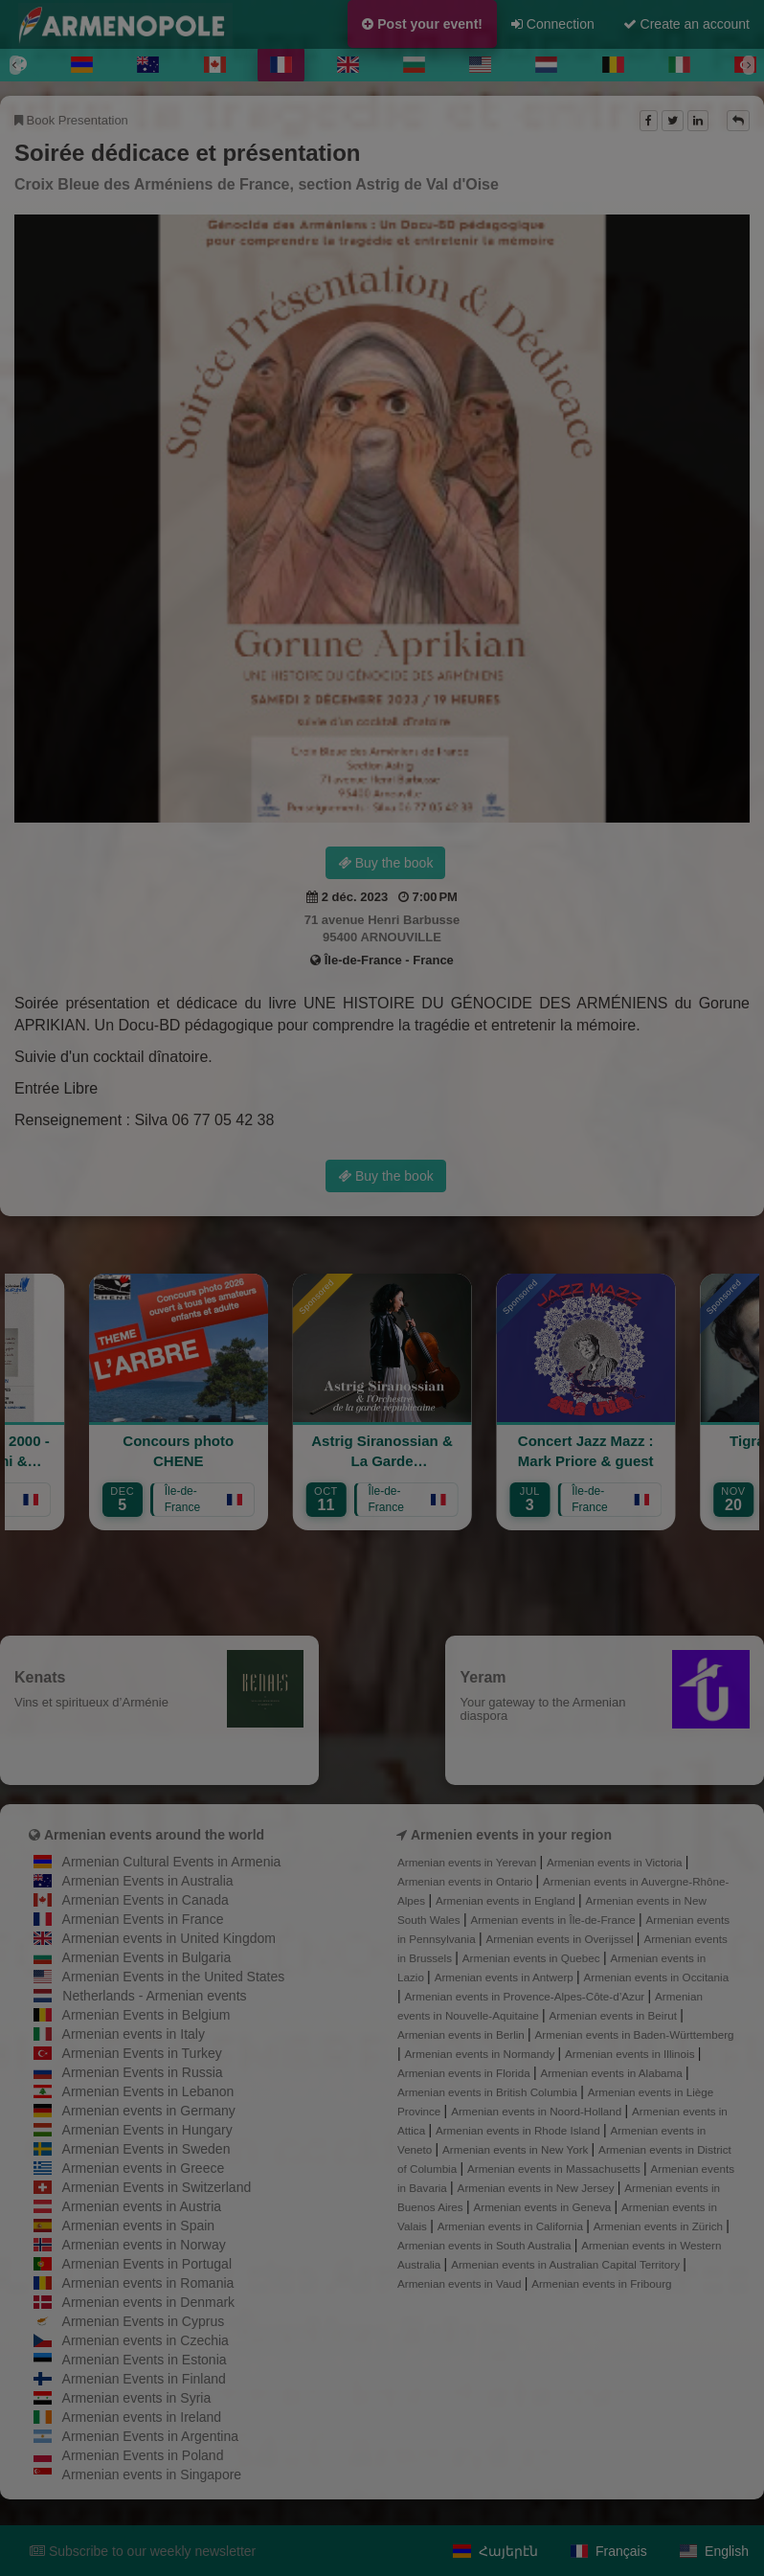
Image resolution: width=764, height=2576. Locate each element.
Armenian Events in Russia (142, 2072)
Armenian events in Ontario (466, 1881)
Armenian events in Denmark (149, 2302)
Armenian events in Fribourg (601, 2283)
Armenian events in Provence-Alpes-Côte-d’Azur (526, 1996)
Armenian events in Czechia (145, 2340)
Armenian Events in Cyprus (143, 2321)
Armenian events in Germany (149, 2110)
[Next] (748, 65)
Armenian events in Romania (148, 2283)
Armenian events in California (512, 2226)
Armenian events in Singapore (152, 2474)
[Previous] (15, 65)
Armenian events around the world (154, 1834)
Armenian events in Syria (137, 2398)
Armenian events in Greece (143, 2168)
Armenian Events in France (143, 1919)
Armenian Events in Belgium (146, 2014)
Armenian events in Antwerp (505, 1977)
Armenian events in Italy (133, 2034)
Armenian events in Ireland (142, 2417)
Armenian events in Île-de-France (554, 1919)
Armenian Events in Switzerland (157, 2187)
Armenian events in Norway (144, 2244)
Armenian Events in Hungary (147, 2129)
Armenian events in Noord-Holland (537, 2111)
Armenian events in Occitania (657, 1977)
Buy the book (386, 862)
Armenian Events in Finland (144, 2378)
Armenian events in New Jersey (538, 2187)
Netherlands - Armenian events (154, 1995)
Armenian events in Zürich (660, 2226)
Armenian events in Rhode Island (519, 2130)
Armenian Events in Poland (143, 2455)
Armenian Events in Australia (148, 1880)
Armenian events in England (507, 1900)
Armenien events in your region (511, 1834)
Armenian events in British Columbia (488, 2092)
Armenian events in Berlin (462, 2034)
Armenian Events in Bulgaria (147, 1957)
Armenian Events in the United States (173, 1976)
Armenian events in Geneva (543, 2207)
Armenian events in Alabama (612, 2073)
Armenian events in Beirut (615, 2015)
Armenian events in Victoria (616, 1862)
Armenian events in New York (517, 2149)
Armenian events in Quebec (532, 1958)
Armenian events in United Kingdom (169, 1938)
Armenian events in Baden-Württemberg (634, 2034)
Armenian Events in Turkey (142, 2053)
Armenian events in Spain (138, 2225)
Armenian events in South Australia (485, 2245)
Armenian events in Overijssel (560, 1938)
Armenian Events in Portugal (147, 2263)
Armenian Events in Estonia (144, 2359)
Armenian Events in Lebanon (148, 2091)
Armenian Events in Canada (145, 1900)
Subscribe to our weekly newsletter (143, 2551)
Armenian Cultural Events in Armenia (171, 1861)
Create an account (686, 24)
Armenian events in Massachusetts (555, 2168)
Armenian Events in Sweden (146, 2149)
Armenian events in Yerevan (468, 1862)
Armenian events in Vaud (461, 2283)
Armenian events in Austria (142, 2206)
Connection (553, 24)
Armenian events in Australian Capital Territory (567, 2264)
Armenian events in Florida (465, 2073)
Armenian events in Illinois (631, 2053)
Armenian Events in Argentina (150, 2436)
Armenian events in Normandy (481, 2053)
